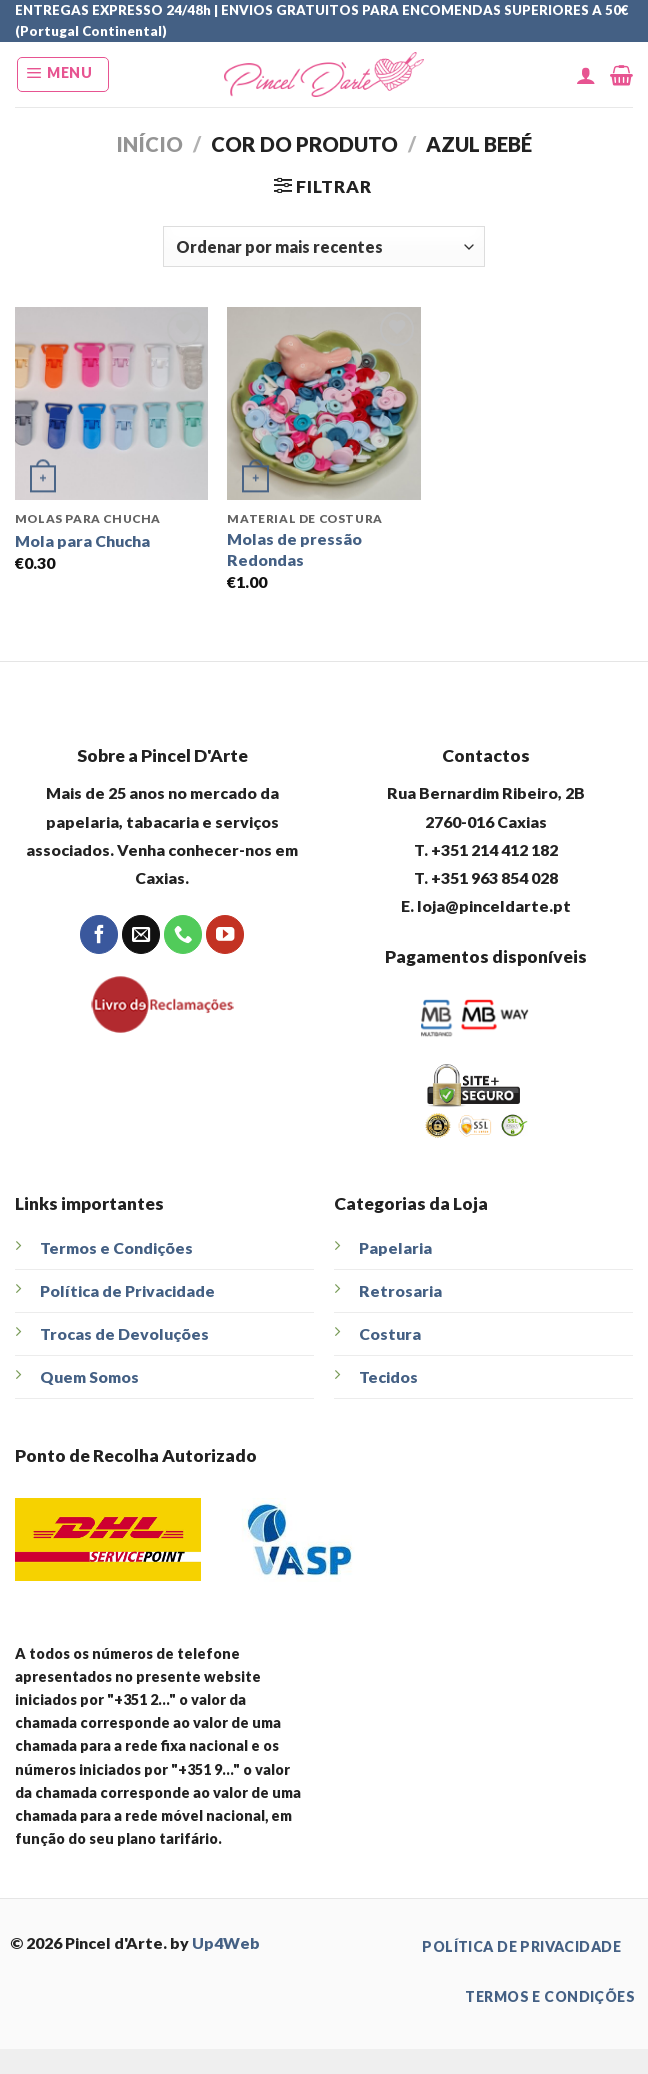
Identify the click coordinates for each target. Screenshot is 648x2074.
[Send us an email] (141, 934)
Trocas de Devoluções (124, 1333)
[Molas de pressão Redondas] (323, 403)
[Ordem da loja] (324, 246)
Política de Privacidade (127, 1290)
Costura (390, 1333)
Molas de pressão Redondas (294, 549)
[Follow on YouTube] (225, 934)
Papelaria (395, 1247)
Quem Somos (89, 1376)
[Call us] (183, 934)
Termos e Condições (116, 1247)
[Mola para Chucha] (111, 403)
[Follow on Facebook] (99, 934)
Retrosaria (400, 1290)
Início (149, 144)
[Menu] (63, 74)
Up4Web (226, 1942)
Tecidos (388, 1376)
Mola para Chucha (82, 540)
